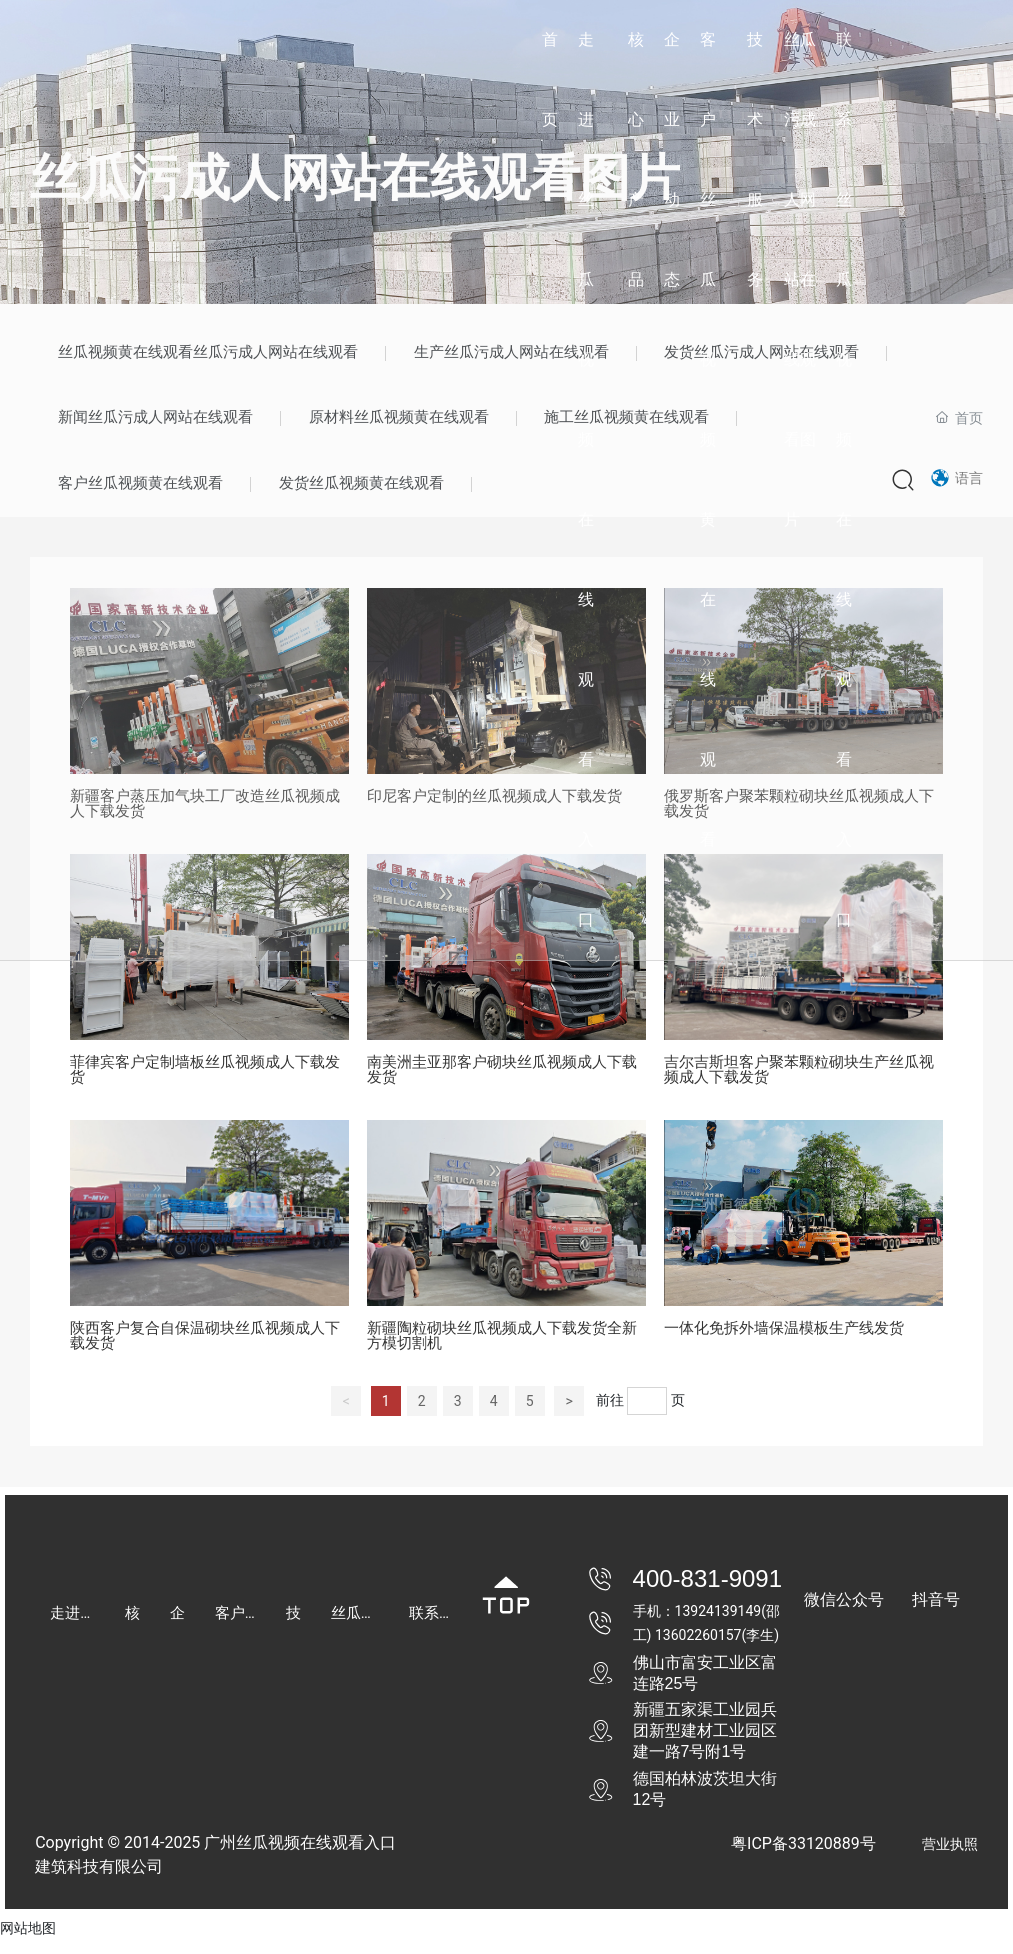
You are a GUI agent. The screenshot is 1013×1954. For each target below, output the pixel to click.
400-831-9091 (707, 1591)
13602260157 (698, 1648)
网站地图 (28, 1942)
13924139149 (718, 1624)
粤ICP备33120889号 (803, 1857)
